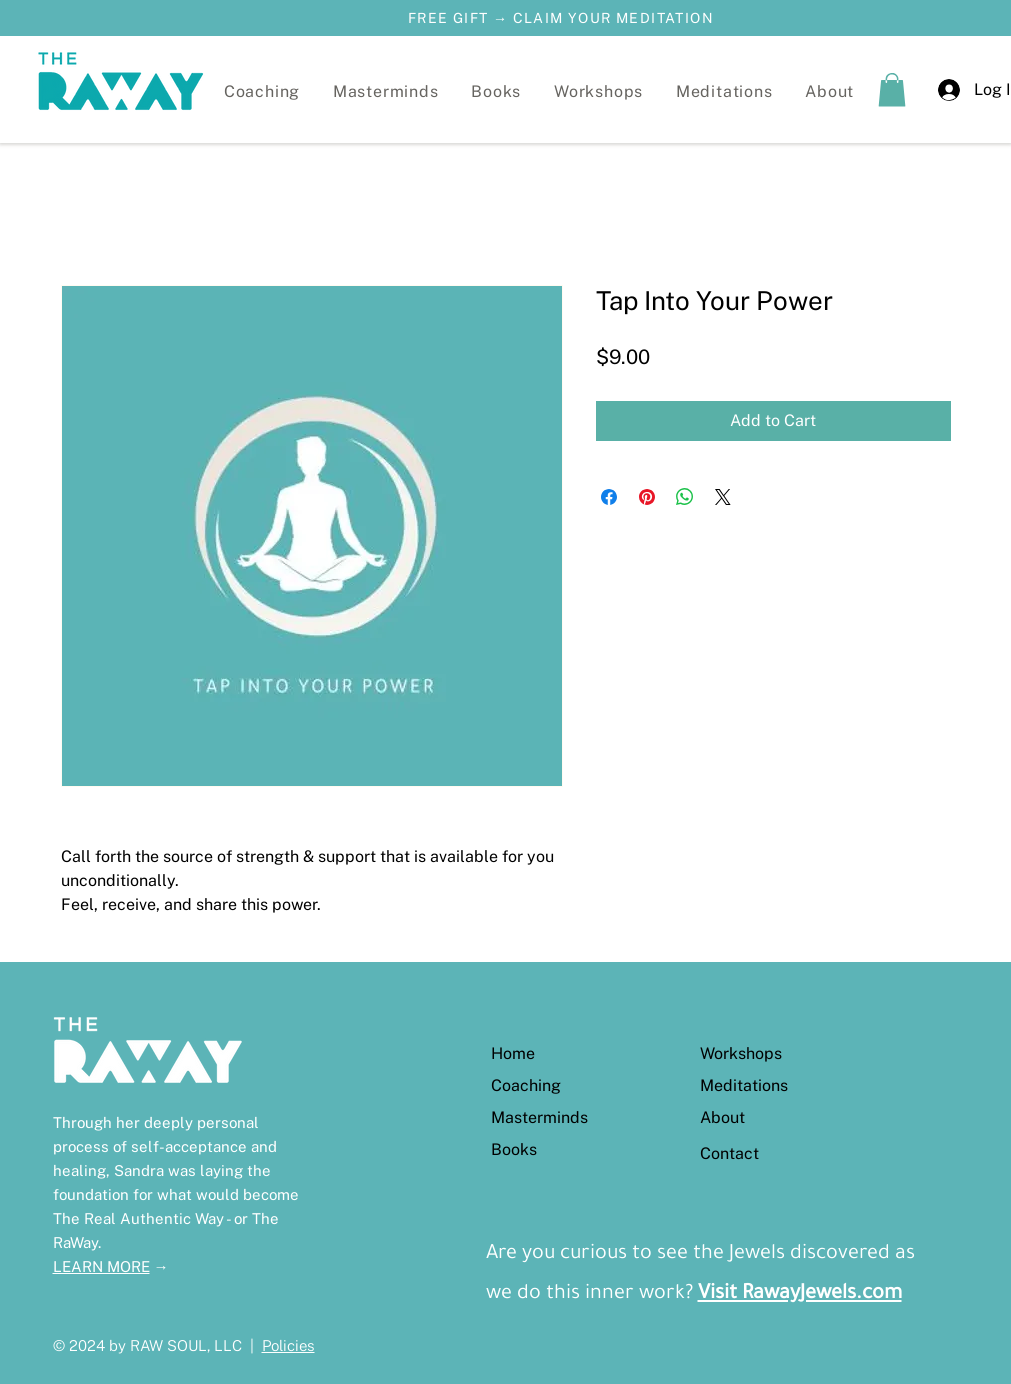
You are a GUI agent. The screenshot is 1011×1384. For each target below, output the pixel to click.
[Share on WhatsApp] (685, 497)
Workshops (741, 1053)
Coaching (526, 1085)
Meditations (744, 1085)
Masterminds (539, 1117)
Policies (288, 1345)
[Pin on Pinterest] (647, 497)
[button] (599, 91)
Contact (729, 1153)
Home (513, 1053)
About (722, 1117)
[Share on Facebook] (609, 497)
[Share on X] (723, 497)
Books (514, 1149)
